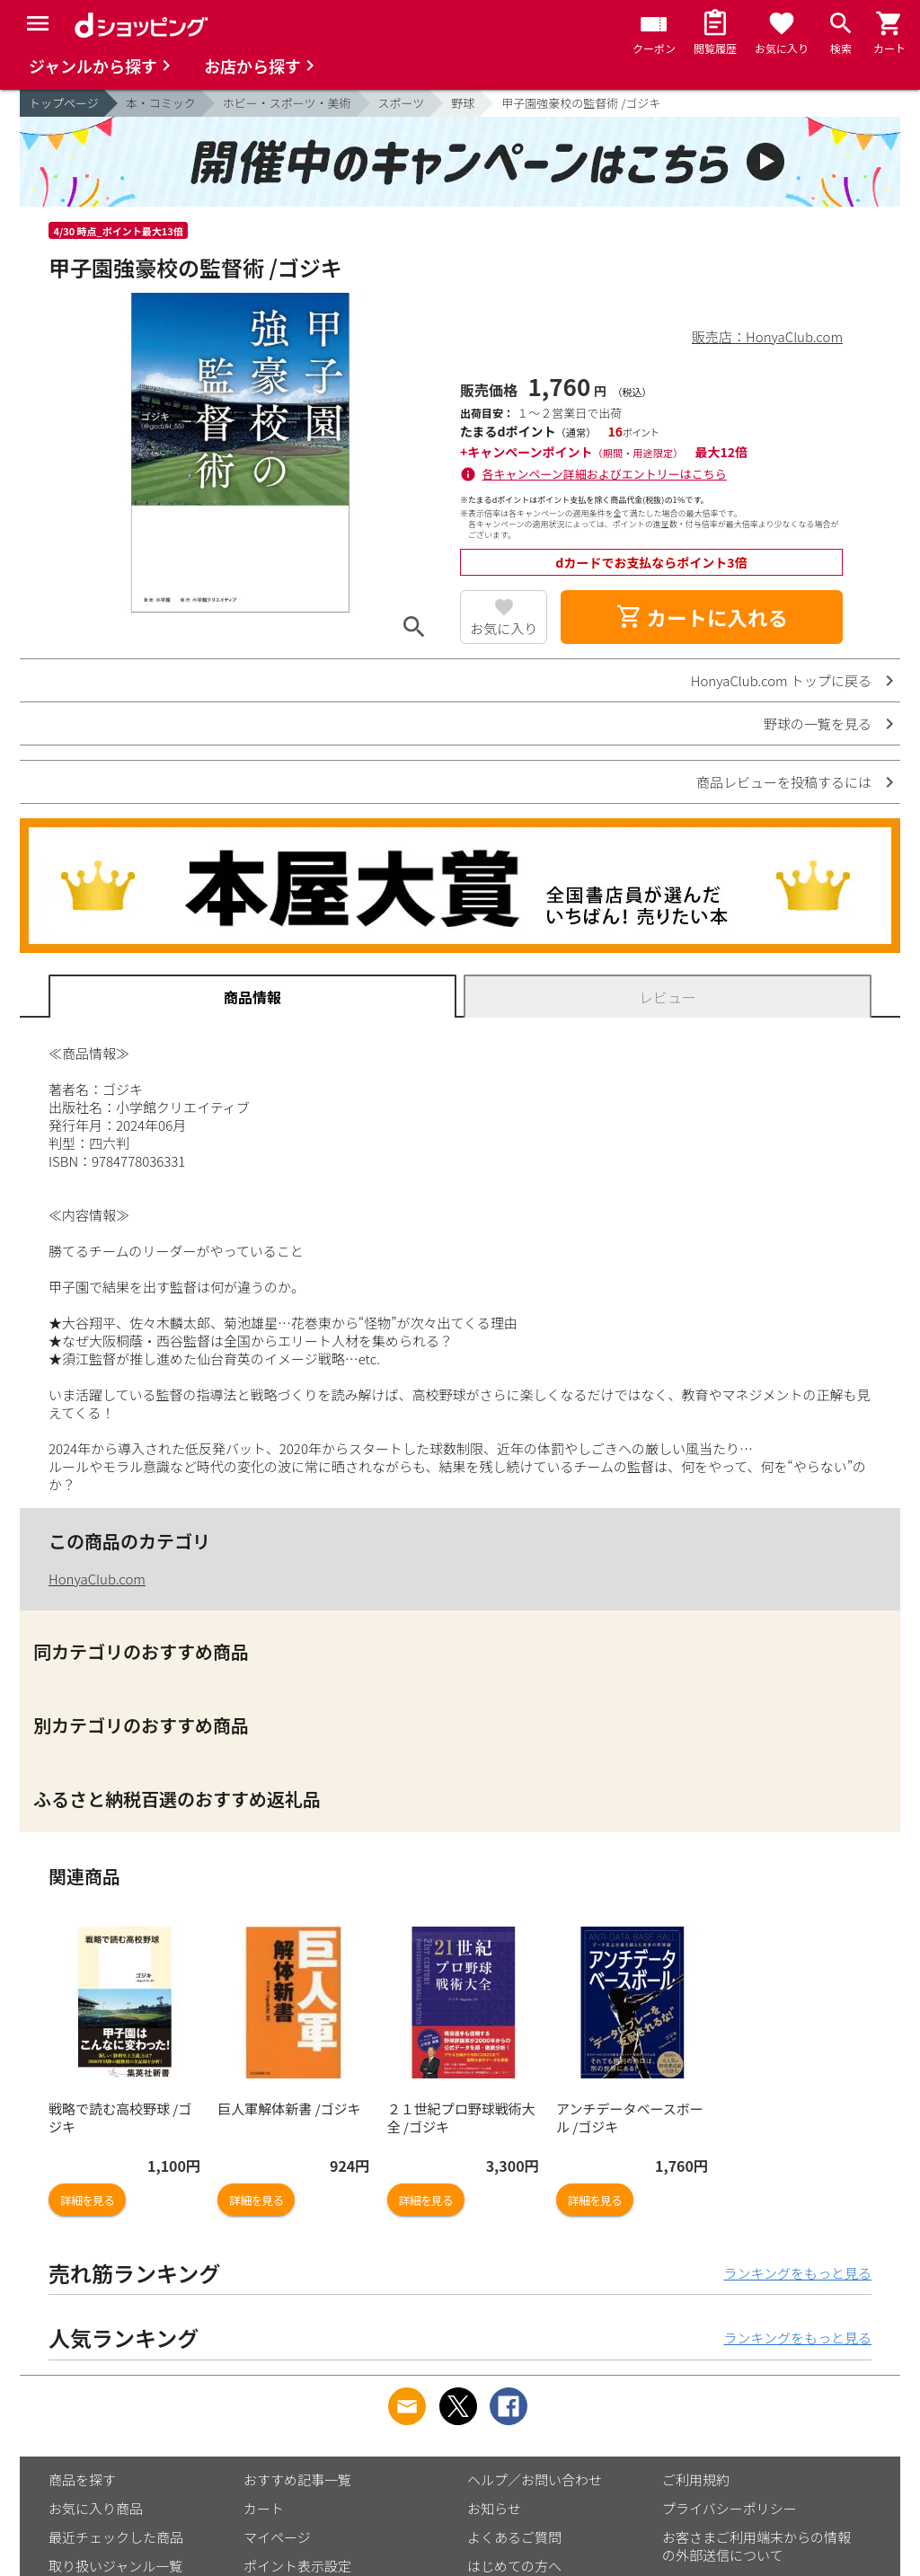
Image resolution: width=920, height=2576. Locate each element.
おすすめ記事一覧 (297, 2479)
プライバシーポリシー (729, 2508)
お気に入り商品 (96, 2508)
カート (263, 2508)
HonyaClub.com (97, 1578)
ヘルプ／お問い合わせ (534, 2479)
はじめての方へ (514, 2565)
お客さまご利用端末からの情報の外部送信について (756, 2545)
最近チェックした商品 (116, 2536)
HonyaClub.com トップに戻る (781, 680)
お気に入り (503, 628)
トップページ (64, 102)
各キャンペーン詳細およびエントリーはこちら (604, 473)
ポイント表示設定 (297, 2565)
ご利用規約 (696, 2479)
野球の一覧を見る (817, 723)
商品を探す (82, 2479)
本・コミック (161, 102)
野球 (462, 102)
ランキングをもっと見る (797, 2272)
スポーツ (401, 102)
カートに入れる (701, 617)
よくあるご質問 (514, 2536)
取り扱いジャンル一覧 (115, 2565)
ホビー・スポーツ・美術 (287, 102)
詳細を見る (87, 2200)
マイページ (277, 2536)
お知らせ (494, 2508)
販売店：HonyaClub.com (767, 336)
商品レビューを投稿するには (783, 782)
